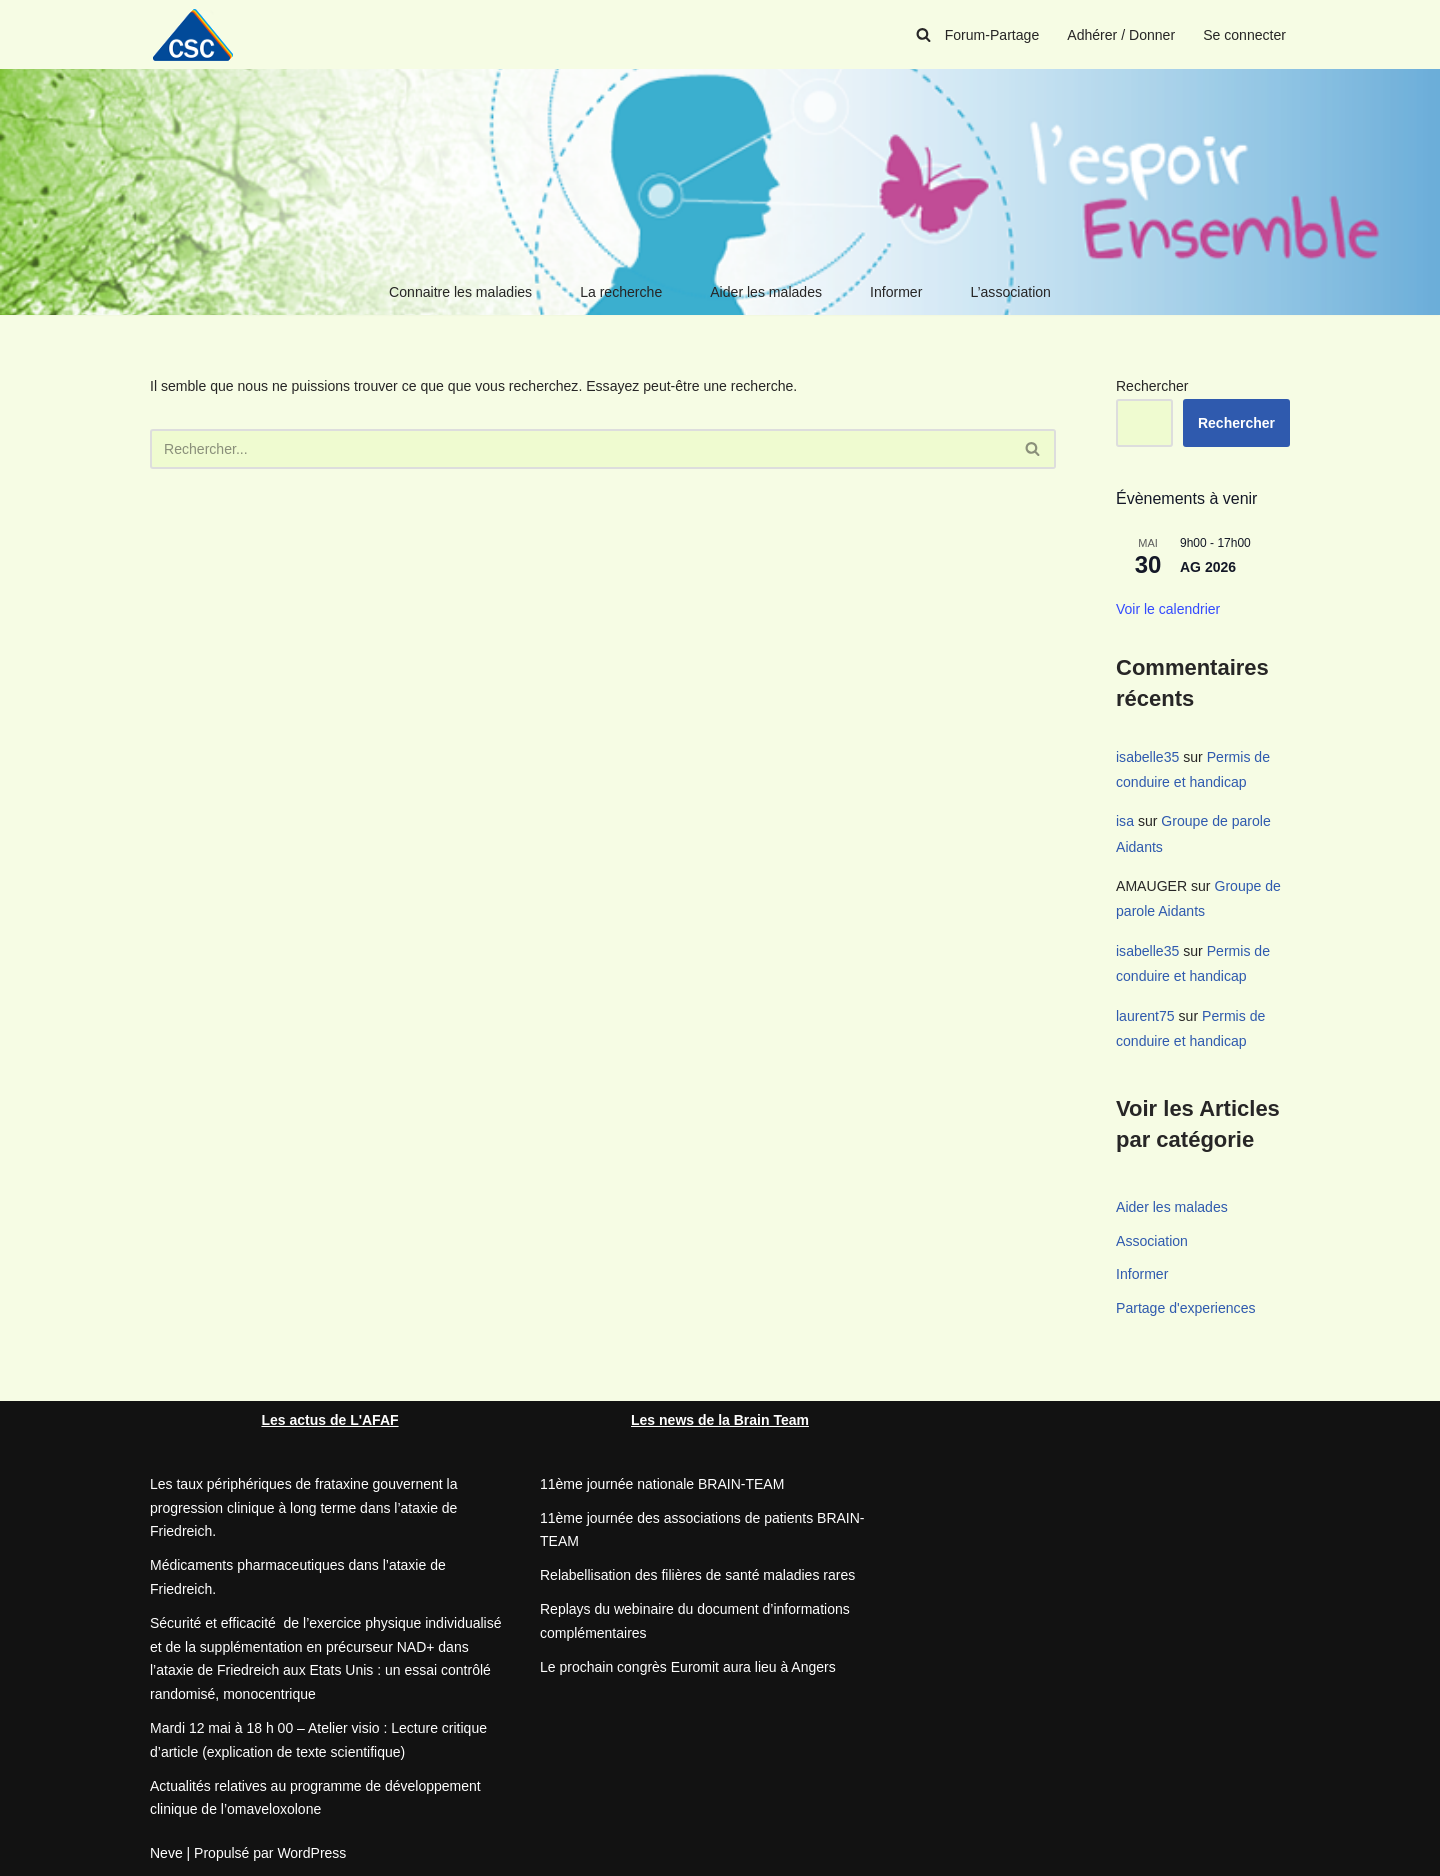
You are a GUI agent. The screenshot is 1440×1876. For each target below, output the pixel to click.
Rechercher (1152, 386)
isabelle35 (1147, 757)
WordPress (311, 1851)
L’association (1010, 292)
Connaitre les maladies (461, 292)
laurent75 (1145, 1014)
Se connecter (1245, 35)
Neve (166, 1851)
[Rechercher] (924, 34)
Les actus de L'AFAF (329, 1418)
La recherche (622, 292)
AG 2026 (1208, 567)
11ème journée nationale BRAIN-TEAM (662, 1482)
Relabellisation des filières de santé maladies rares (697, 1574)
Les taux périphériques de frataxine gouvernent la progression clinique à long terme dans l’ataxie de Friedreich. (303, 1506)
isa (1125, 821)
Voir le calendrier (1168, 609)
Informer (896, 292)
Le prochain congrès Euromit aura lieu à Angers (688, 1665)
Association (1152, 1239)
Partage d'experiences (1185, 1307)
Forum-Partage (993, 35)
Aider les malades (765, 292)
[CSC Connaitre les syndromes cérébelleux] (200, 34)
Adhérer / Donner (1121, 35)
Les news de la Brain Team (720, 1418)
